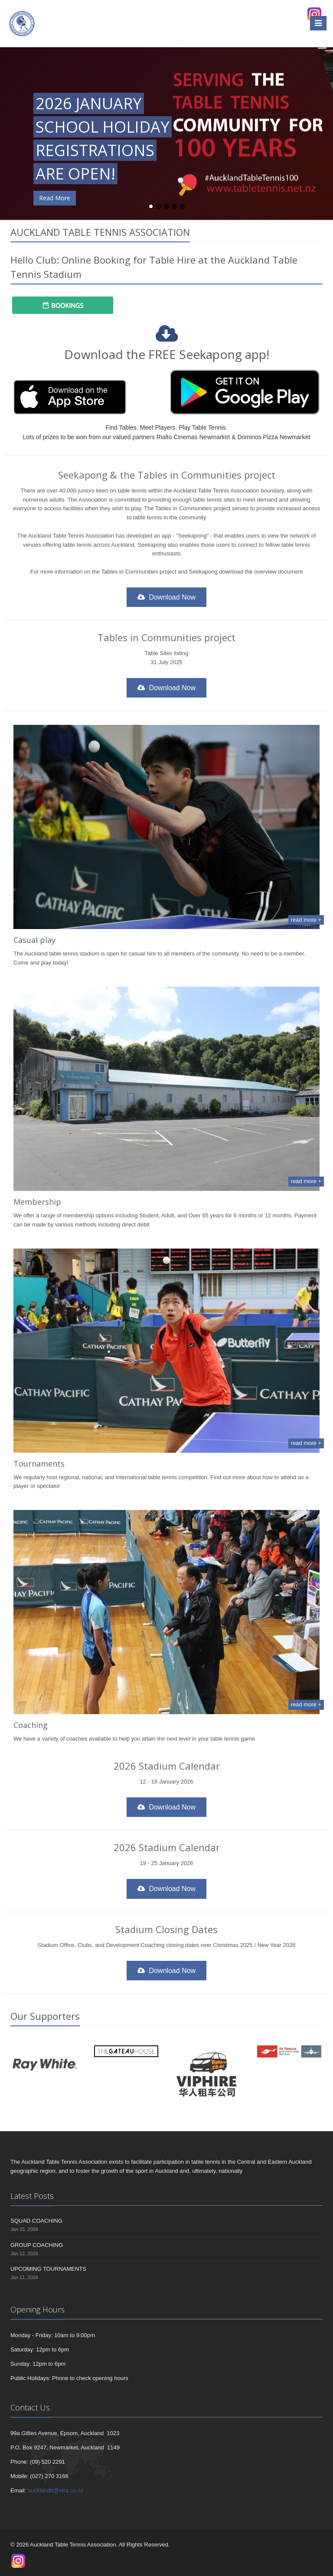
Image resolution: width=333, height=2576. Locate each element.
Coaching (30, 1725)
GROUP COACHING (36, 2245)
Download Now (166, 597)
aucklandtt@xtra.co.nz (56, 2490)
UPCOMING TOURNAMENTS (48, 2269)
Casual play (34, 940)
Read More (54, 198)
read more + (306, 919)
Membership (37, 1202)
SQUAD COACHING (36, 2220)
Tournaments (39, 1463)
